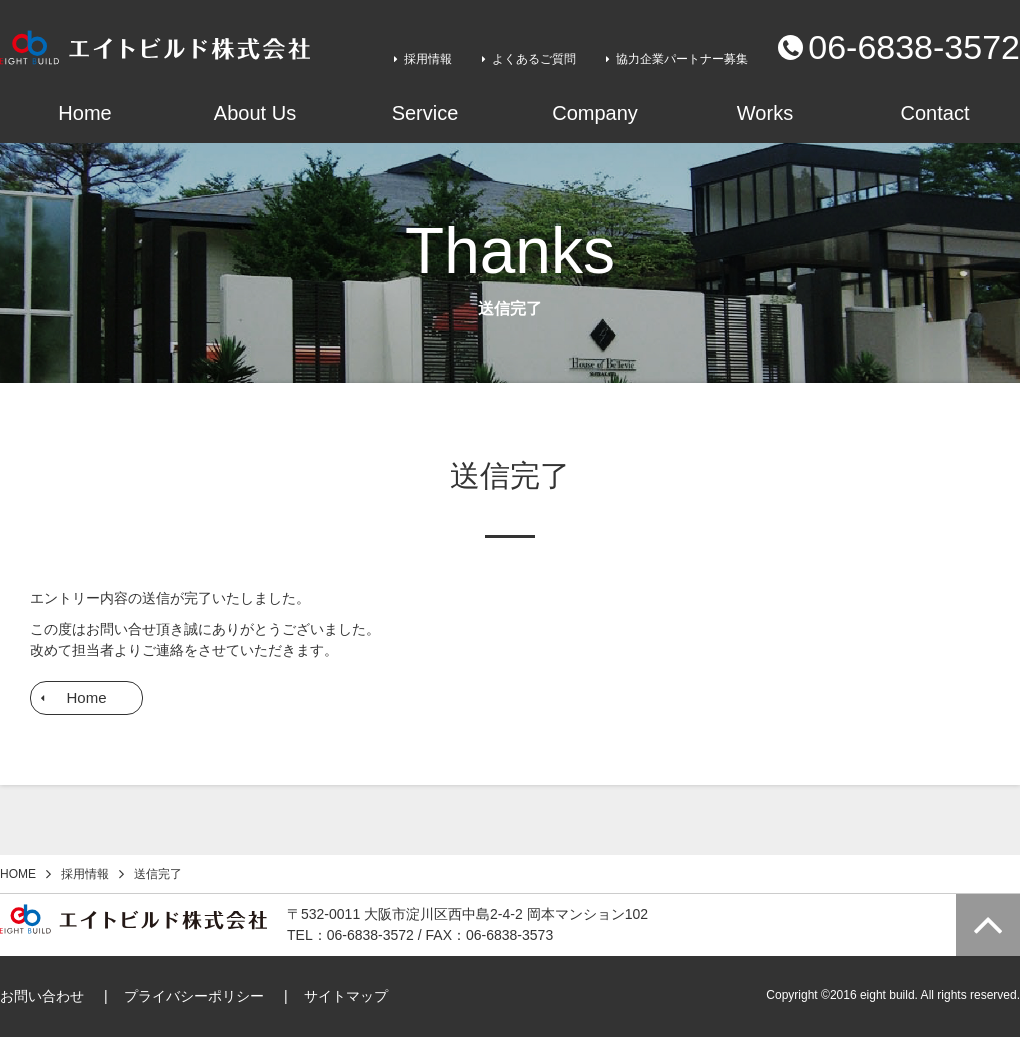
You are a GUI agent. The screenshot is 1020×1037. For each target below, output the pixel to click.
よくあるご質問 (534, 59)
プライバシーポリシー (194, 996)
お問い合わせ (42, 996)
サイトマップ (346, 996)
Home (86, 697)
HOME (18, 874)
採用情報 (428, 59)
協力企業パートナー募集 (682, 59)
